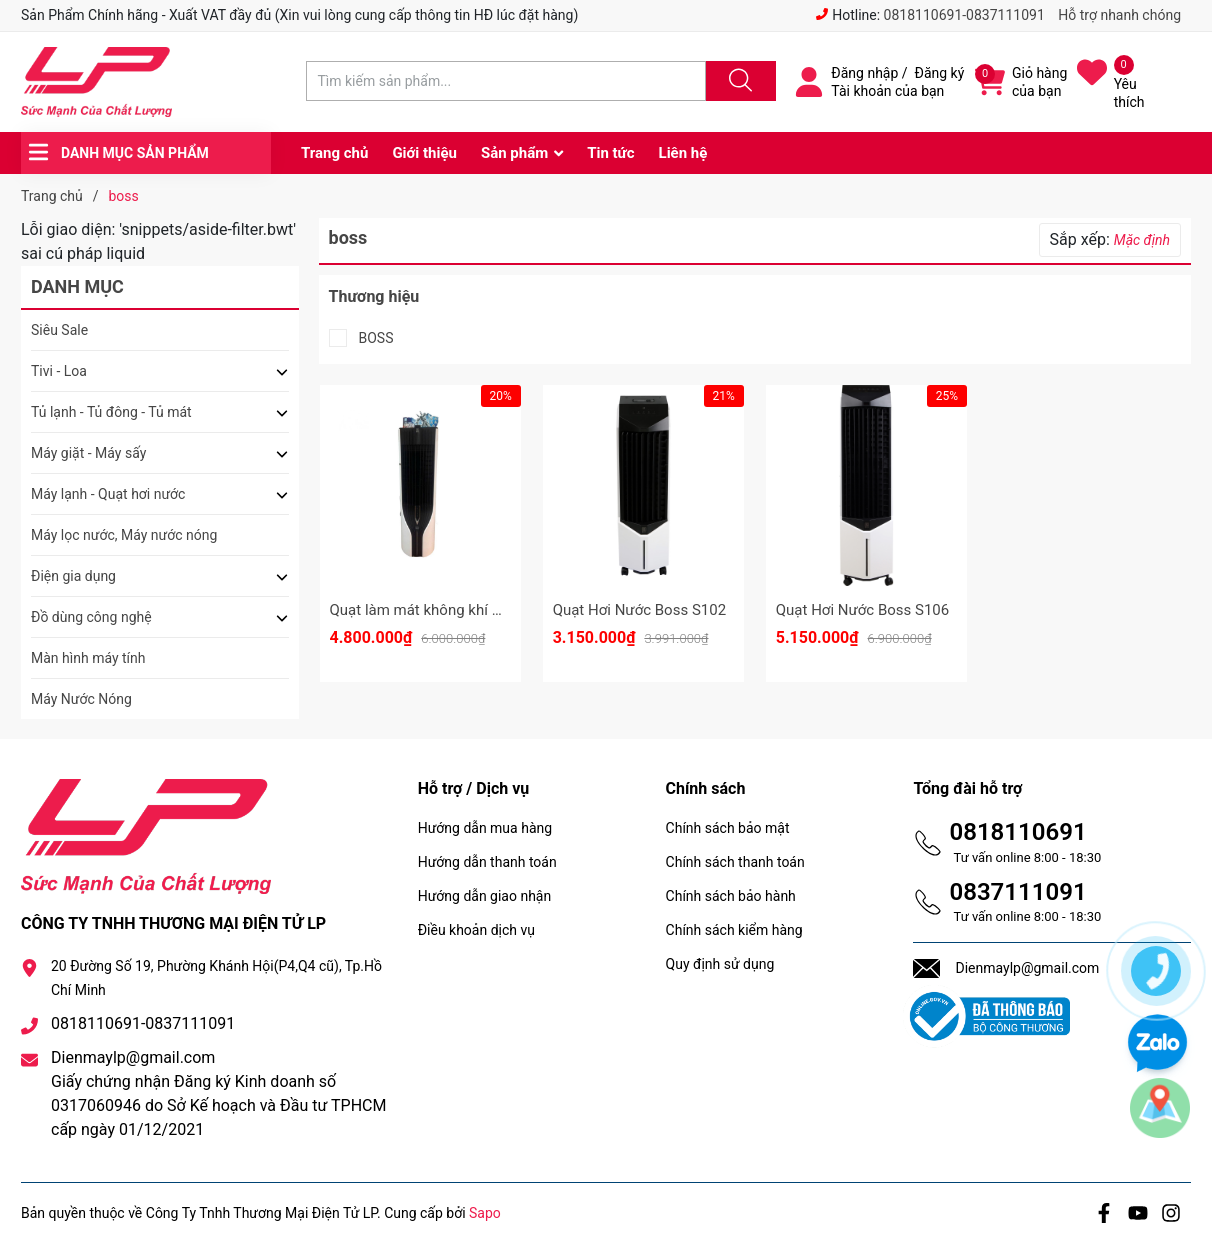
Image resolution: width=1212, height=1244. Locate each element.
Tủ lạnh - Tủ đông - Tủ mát (111, 412)
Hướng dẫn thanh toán (487, 862)
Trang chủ (334, 153)
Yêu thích (1129, 93)
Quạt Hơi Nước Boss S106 (862, 610)
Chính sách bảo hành (731, 896)
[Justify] (738, 81)
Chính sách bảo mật (728, 828)
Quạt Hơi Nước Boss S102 (639, 610)
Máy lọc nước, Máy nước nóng (124, 535)
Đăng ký (940, 73)
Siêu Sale (59, 330)
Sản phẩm (514, 153)
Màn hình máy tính (88, 658)
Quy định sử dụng (720, 964)
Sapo (485, 1213)
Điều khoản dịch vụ (476, 930)
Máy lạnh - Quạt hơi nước (108, 494)
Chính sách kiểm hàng (734, 930)
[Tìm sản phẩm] (506, 81)
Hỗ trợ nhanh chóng (1119, 15)
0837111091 (1017, 892)
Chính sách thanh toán (735, 862)
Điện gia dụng (73, 576)
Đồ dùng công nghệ (91, 617)
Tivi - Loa (59, 371)
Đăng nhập (864, 73)
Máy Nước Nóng (81, 699)
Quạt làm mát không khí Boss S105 (446, 610)
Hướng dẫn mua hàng (485, 828)
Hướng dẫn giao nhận (485, 896)
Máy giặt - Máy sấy (88, 453)
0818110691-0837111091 (964, 15)
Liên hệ (683, 153)
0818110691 (1017, 832)
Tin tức (610, 153)
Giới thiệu (424, 153)
